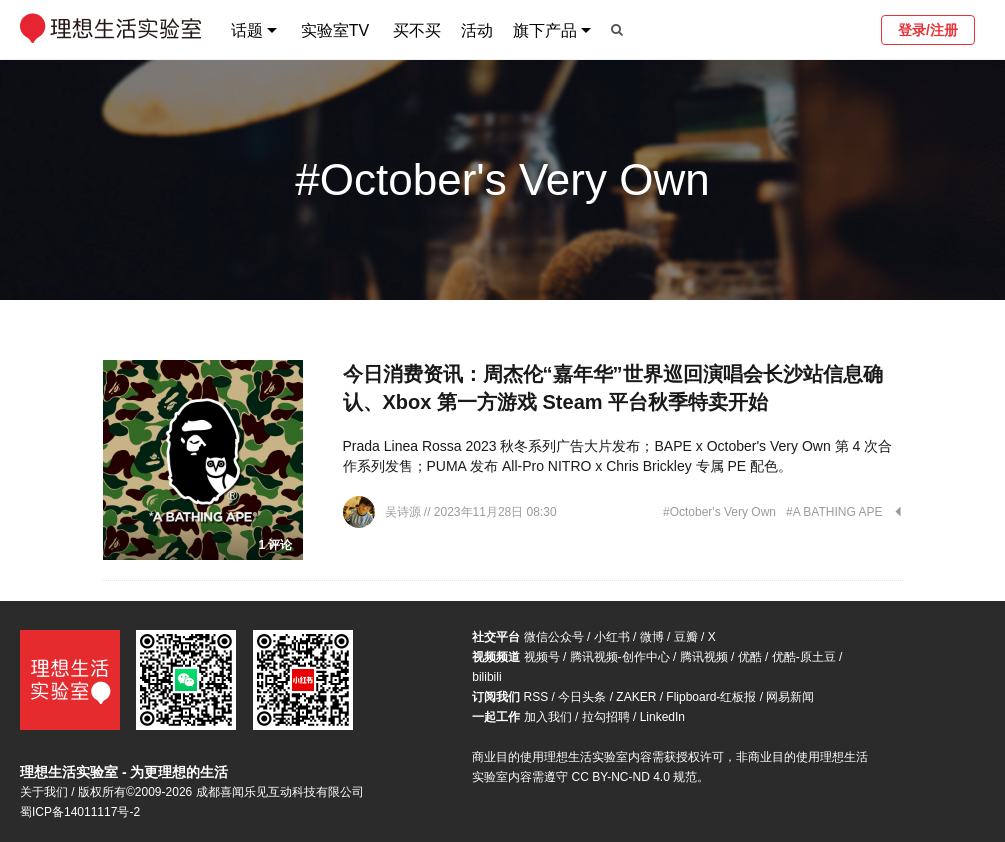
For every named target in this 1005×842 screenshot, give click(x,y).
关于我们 (44, 792)
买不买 (417, 30)
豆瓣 (686, 637)
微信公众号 (554, 637)
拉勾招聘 (606, 717)
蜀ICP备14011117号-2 (80, 812)
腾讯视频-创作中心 (620, 657)
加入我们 (548, 717)
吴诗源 (404, 512)
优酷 (750, 657)
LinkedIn (662, 717)
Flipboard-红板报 (711, 697)
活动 (477, 30)
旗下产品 (545, 30)
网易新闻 (790, 697)
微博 (652, 637)
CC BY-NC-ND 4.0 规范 (635, 777)
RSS (536, 697)
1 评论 (275, 545)
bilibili (486, 677)
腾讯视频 (704, 657)
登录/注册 (928, 30)
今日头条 (582, 697)
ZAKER (636, 697)
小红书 (612, 637)
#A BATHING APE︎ (834, 512)
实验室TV (335, 30)
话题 (247, 30)
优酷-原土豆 (804, 657)
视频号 (542, 657)
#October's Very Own (719, 512)
